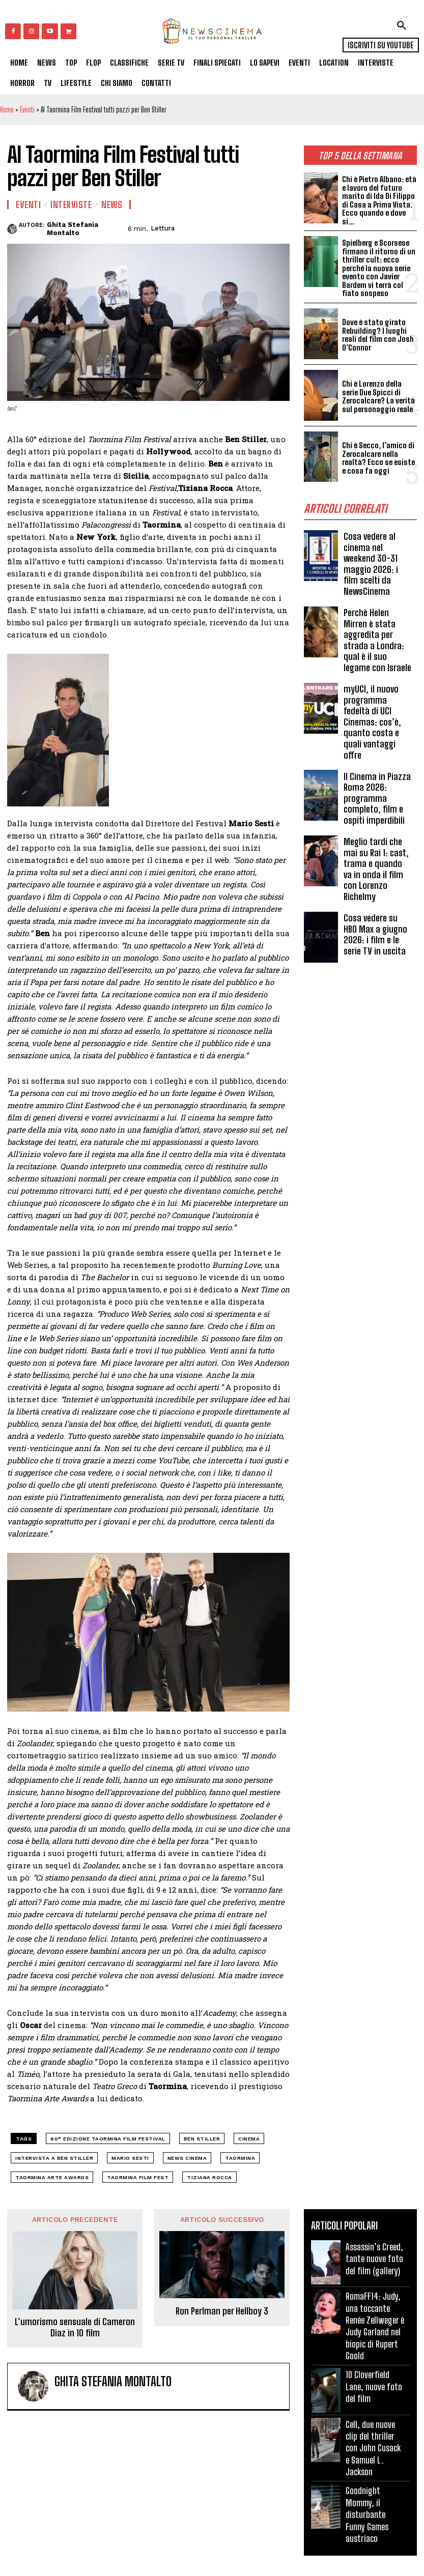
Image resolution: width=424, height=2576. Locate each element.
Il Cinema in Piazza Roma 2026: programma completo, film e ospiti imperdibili (377, 798)
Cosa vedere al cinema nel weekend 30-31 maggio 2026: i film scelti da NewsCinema (371, 564)
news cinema (187, 2158)
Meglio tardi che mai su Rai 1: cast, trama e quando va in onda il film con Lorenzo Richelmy (376, 869)
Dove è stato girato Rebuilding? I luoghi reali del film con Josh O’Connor (378, 334)
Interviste (71, 204)
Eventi (27, 109)
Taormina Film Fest (137, 2177)
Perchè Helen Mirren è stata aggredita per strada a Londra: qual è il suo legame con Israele (377, 640)
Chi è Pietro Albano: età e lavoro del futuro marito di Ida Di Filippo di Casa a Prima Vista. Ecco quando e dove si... (379, 200)
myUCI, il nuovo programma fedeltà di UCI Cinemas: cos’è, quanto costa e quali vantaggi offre (372, 722)
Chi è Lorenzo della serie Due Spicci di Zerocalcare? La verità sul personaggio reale (378, 396)
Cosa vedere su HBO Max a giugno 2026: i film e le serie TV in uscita (375, 934)
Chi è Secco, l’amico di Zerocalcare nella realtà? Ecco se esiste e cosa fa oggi (378, 458)
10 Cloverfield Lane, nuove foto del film (374, 2386)
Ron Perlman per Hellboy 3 (222, 2311)
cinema (249, 2138)
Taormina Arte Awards (52, 2177)
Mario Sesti (130, 2158)
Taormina (240, 2158)
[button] (401, 25)
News (111, 204)
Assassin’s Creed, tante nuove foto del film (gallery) (374, 2258)
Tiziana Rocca (209, 2177)
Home (7, 109)
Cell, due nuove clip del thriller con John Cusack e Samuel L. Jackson (373, 2448)
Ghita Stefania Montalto (72, 229)
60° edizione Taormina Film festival (107, 2138)
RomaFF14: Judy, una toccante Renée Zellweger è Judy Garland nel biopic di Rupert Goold (375, 2326)
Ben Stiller (202, 2138)
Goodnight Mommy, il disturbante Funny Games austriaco (367, 2514)
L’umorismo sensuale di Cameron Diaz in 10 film (75, 2327)
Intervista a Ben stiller (54, 2158)
